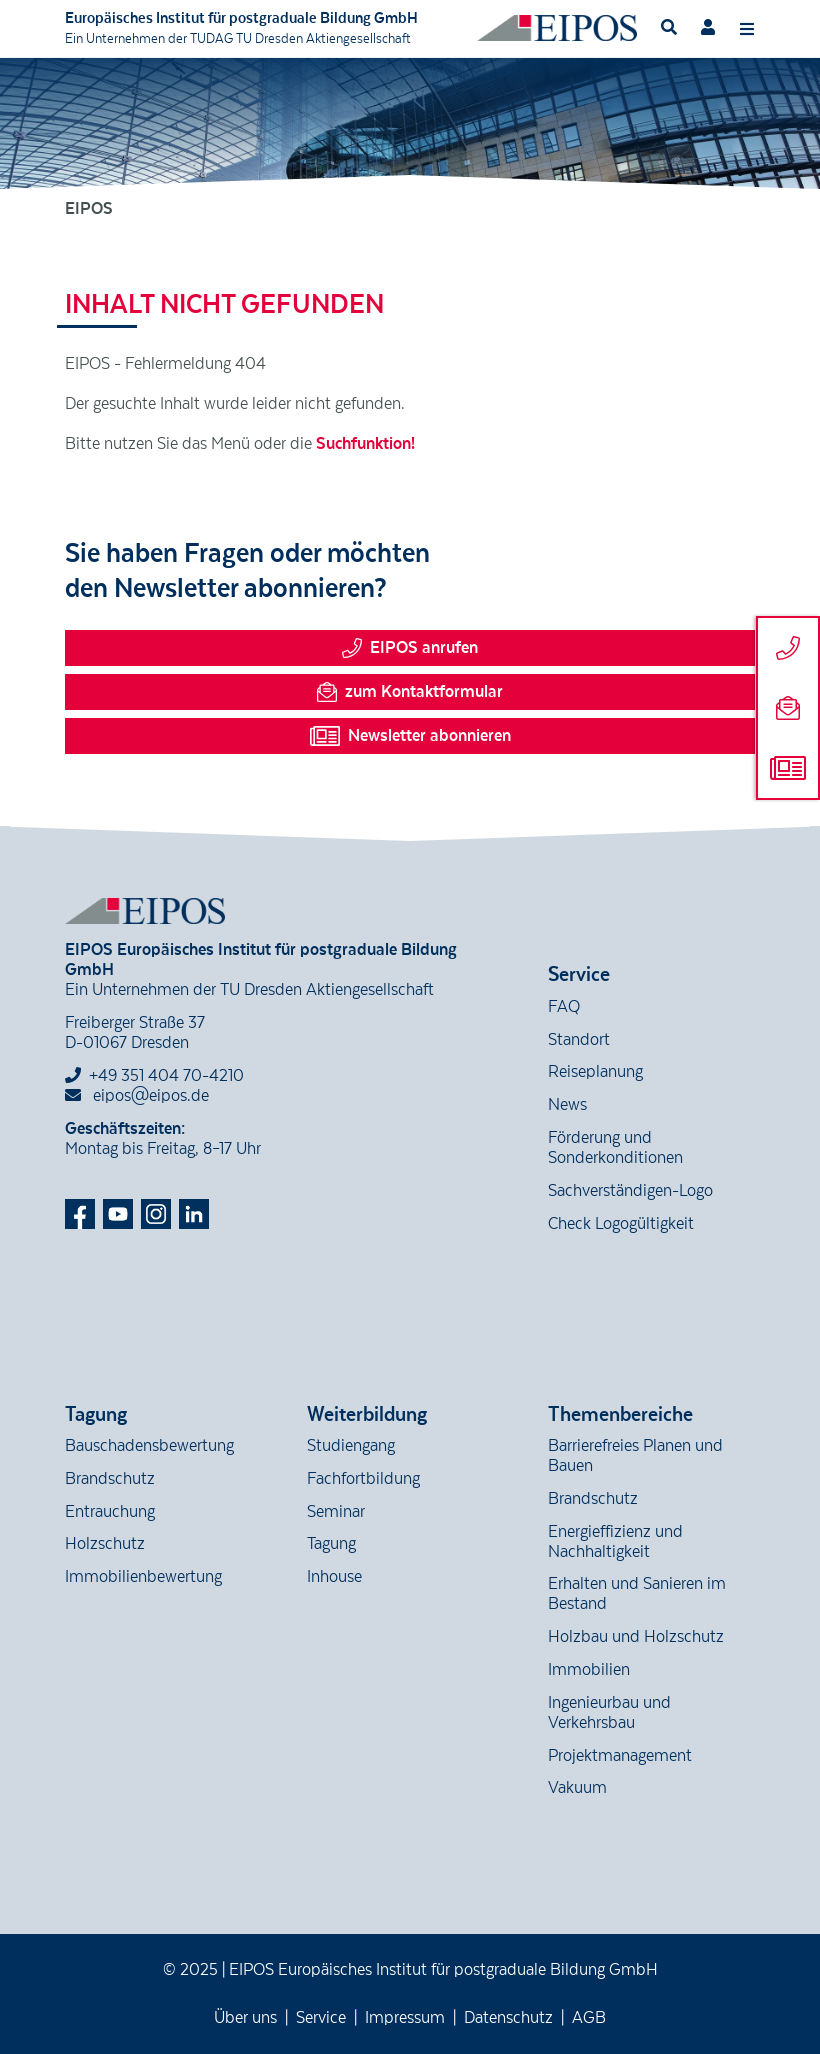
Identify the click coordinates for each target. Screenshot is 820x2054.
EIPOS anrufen (410, 648)
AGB (589, 2018)
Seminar (336, 1512)
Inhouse (334, 1577)
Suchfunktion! (365, 444)
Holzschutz (105, 1544)
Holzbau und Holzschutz (636, 1637)
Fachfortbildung (363, 1479)
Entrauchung (110, 1512)
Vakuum (577, 1788)
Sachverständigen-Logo (630, 1191)
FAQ (564, 1007)
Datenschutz (508, 2018)
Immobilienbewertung (143, 1577)
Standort (579, 1040)
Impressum (405, 2018)
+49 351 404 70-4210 (166, 1076)
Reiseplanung (595, 1072)
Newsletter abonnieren (410, 736)
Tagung (331, 1544)
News (567, 1105)
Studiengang (351, 1446)
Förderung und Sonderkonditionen (615, 1148)
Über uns (245, 2018)
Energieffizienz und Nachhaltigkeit (615, 1542)
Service (321, 2018)
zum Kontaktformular (410, 692)
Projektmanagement (620, 1756)
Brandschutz (110, 1479)
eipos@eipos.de (137, 1096)
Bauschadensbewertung (149, 1446)
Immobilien (589, 1670)
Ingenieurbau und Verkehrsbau (609, 1713)
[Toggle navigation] (747, 28)
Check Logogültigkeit (621, 1224)
